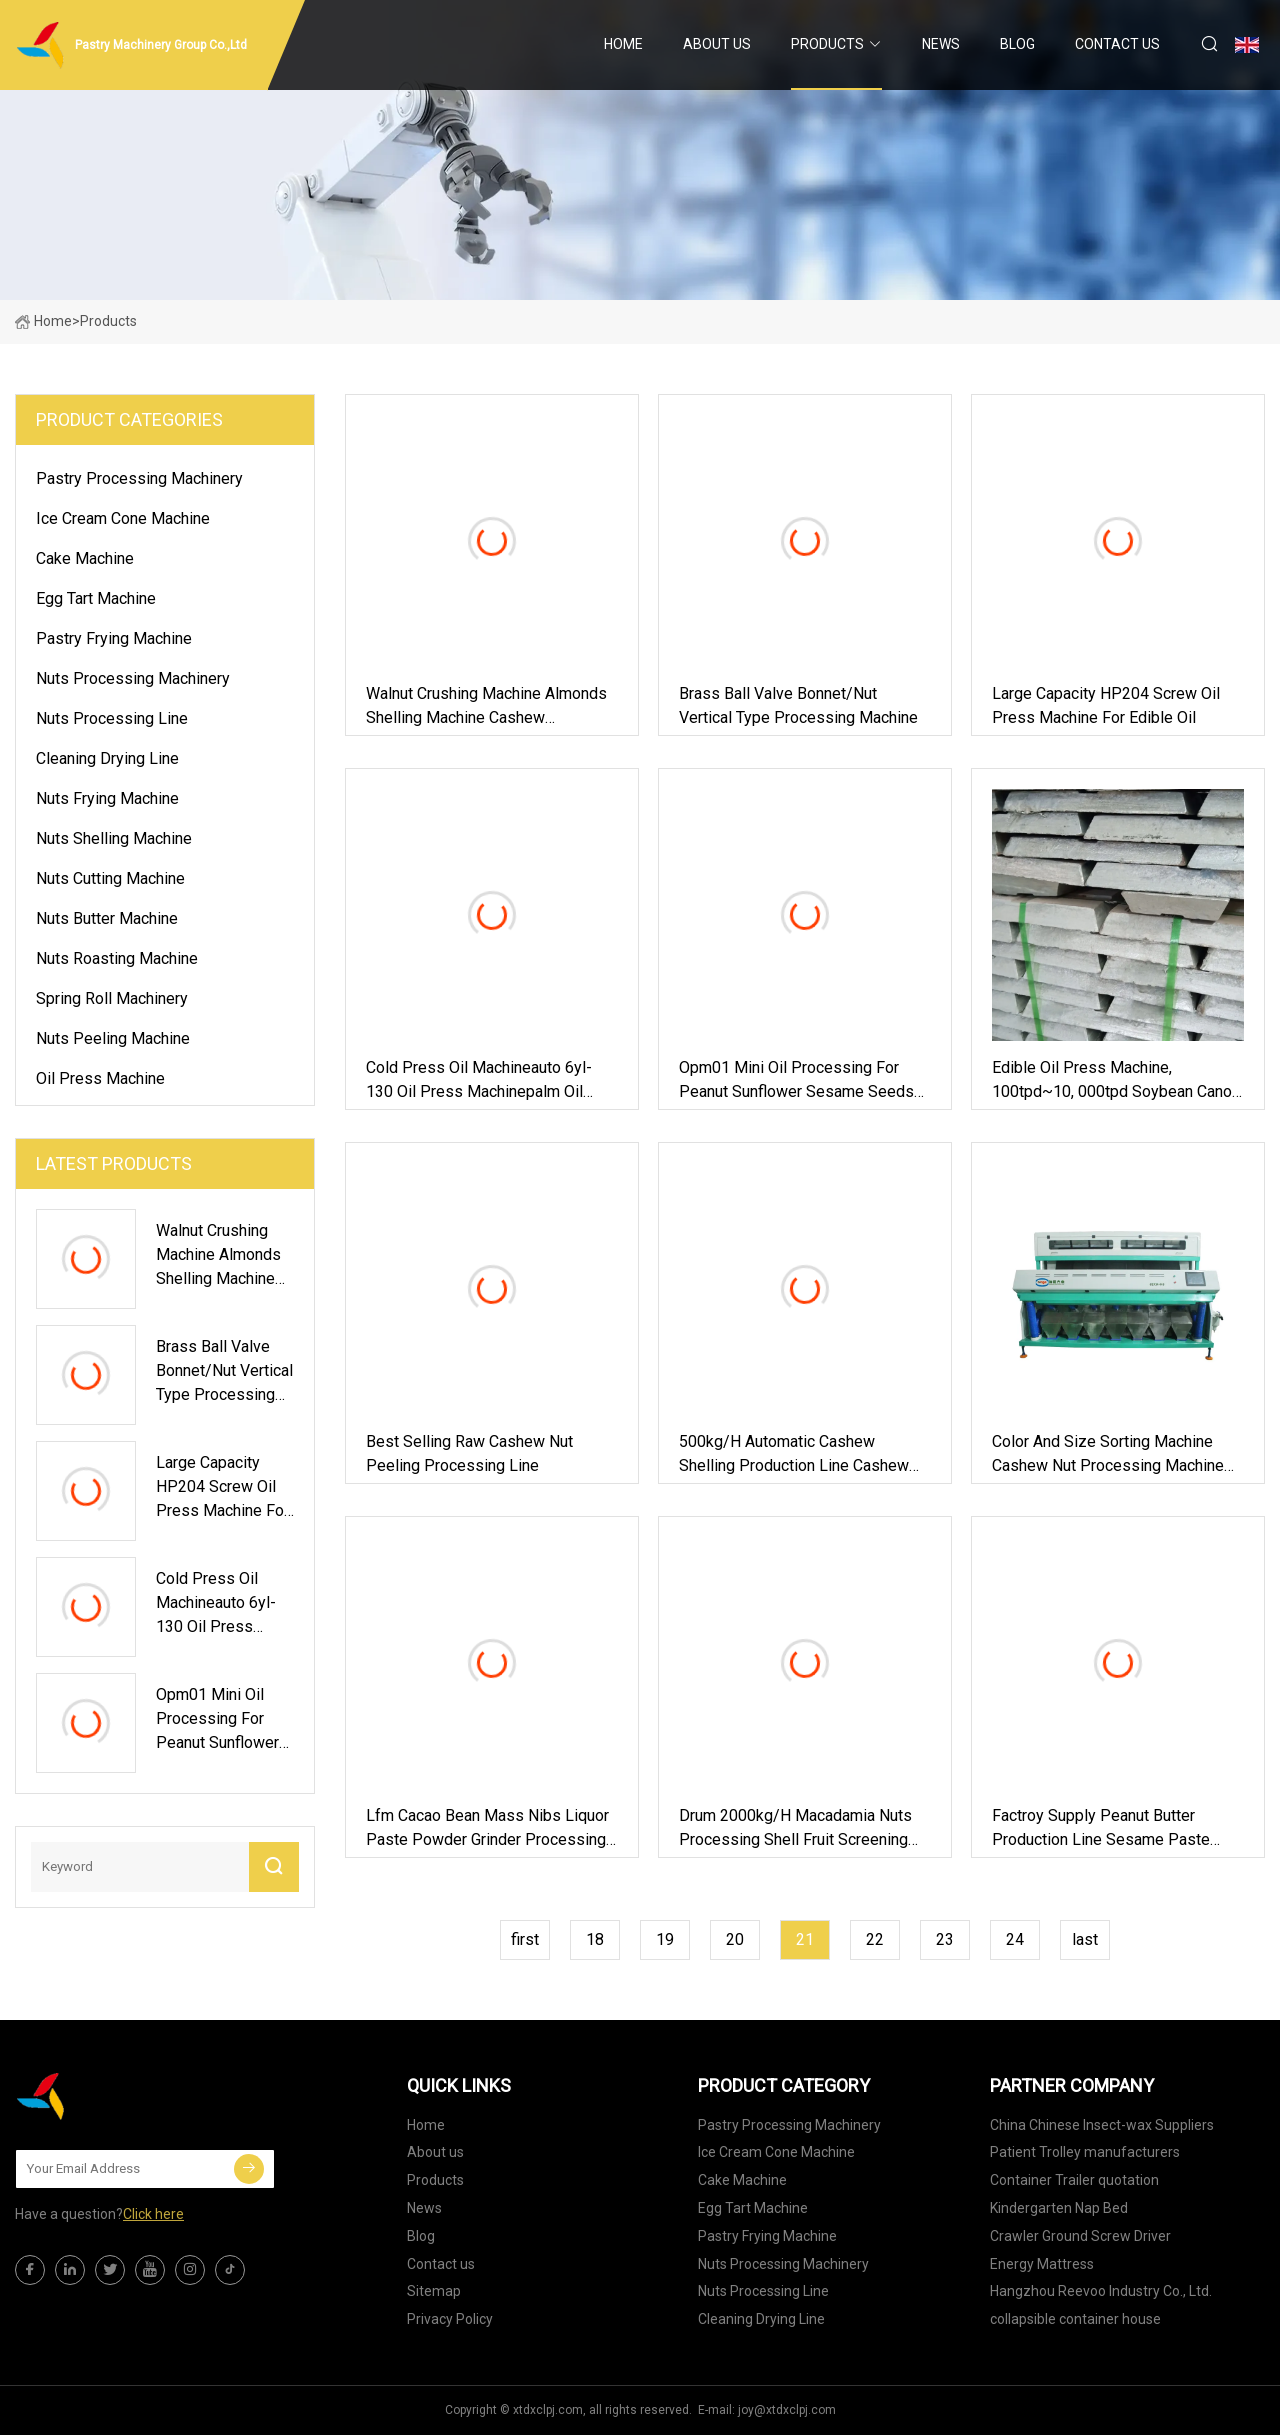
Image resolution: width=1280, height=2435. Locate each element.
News (941, 44)
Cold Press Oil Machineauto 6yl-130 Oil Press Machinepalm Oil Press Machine (479, 1081)
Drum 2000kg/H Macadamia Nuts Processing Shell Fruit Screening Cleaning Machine (795, 1829)
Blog (1017, 44)
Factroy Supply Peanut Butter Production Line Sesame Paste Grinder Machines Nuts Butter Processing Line (1101, 1829)
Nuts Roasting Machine (117, 958)
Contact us (1117, 44)
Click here (153, 2214)
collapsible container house (1075, 2319)
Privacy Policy (450, 2319)
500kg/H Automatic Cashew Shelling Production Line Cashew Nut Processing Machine (794, 1455)
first (525, 1939)
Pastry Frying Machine (114, 638)
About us (717, 44)
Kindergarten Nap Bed (1059, 2208)
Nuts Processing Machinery (133, 678)
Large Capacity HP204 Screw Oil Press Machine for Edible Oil (1106, 705)
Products (827, 44)
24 (1015, 1939)
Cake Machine (85, 558)
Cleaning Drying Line (107, 758)
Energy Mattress (1042, 2264)
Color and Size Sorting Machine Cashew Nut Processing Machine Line (1108, 1455)
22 (875, 1939)
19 (665, 1939)
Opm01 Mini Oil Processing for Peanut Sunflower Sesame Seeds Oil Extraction (796, 1081)
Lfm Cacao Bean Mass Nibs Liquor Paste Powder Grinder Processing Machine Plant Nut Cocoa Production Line (487, 1829)
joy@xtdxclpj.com (787, 2410)
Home (623, 44)
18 (595, 1939)
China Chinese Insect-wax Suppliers (1102, 2125)
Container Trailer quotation (1074, 2180)
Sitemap (434, 2291)
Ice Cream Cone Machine (123, 518)
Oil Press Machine (100, 1078)
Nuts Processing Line (112, 718)
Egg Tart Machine (96, 598)
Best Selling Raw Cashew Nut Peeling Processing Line (469, 1453)
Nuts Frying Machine (107, 798)
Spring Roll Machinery (112, 998)
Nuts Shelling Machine (114, 838)
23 (945, 1939)
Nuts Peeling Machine (113, 1038)
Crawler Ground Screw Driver (1080, 2236)
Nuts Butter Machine (107, 918)
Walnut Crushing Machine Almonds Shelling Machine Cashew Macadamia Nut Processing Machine (486, 707)
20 (735, 1939)
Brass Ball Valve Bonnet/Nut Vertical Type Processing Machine (798, 705)
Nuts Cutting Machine (110, 878)
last (1085, 1939)
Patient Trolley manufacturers (1085, 2152)
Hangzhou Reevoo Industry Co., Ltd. (1101, 2291)
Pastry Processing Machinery (139, 478)
